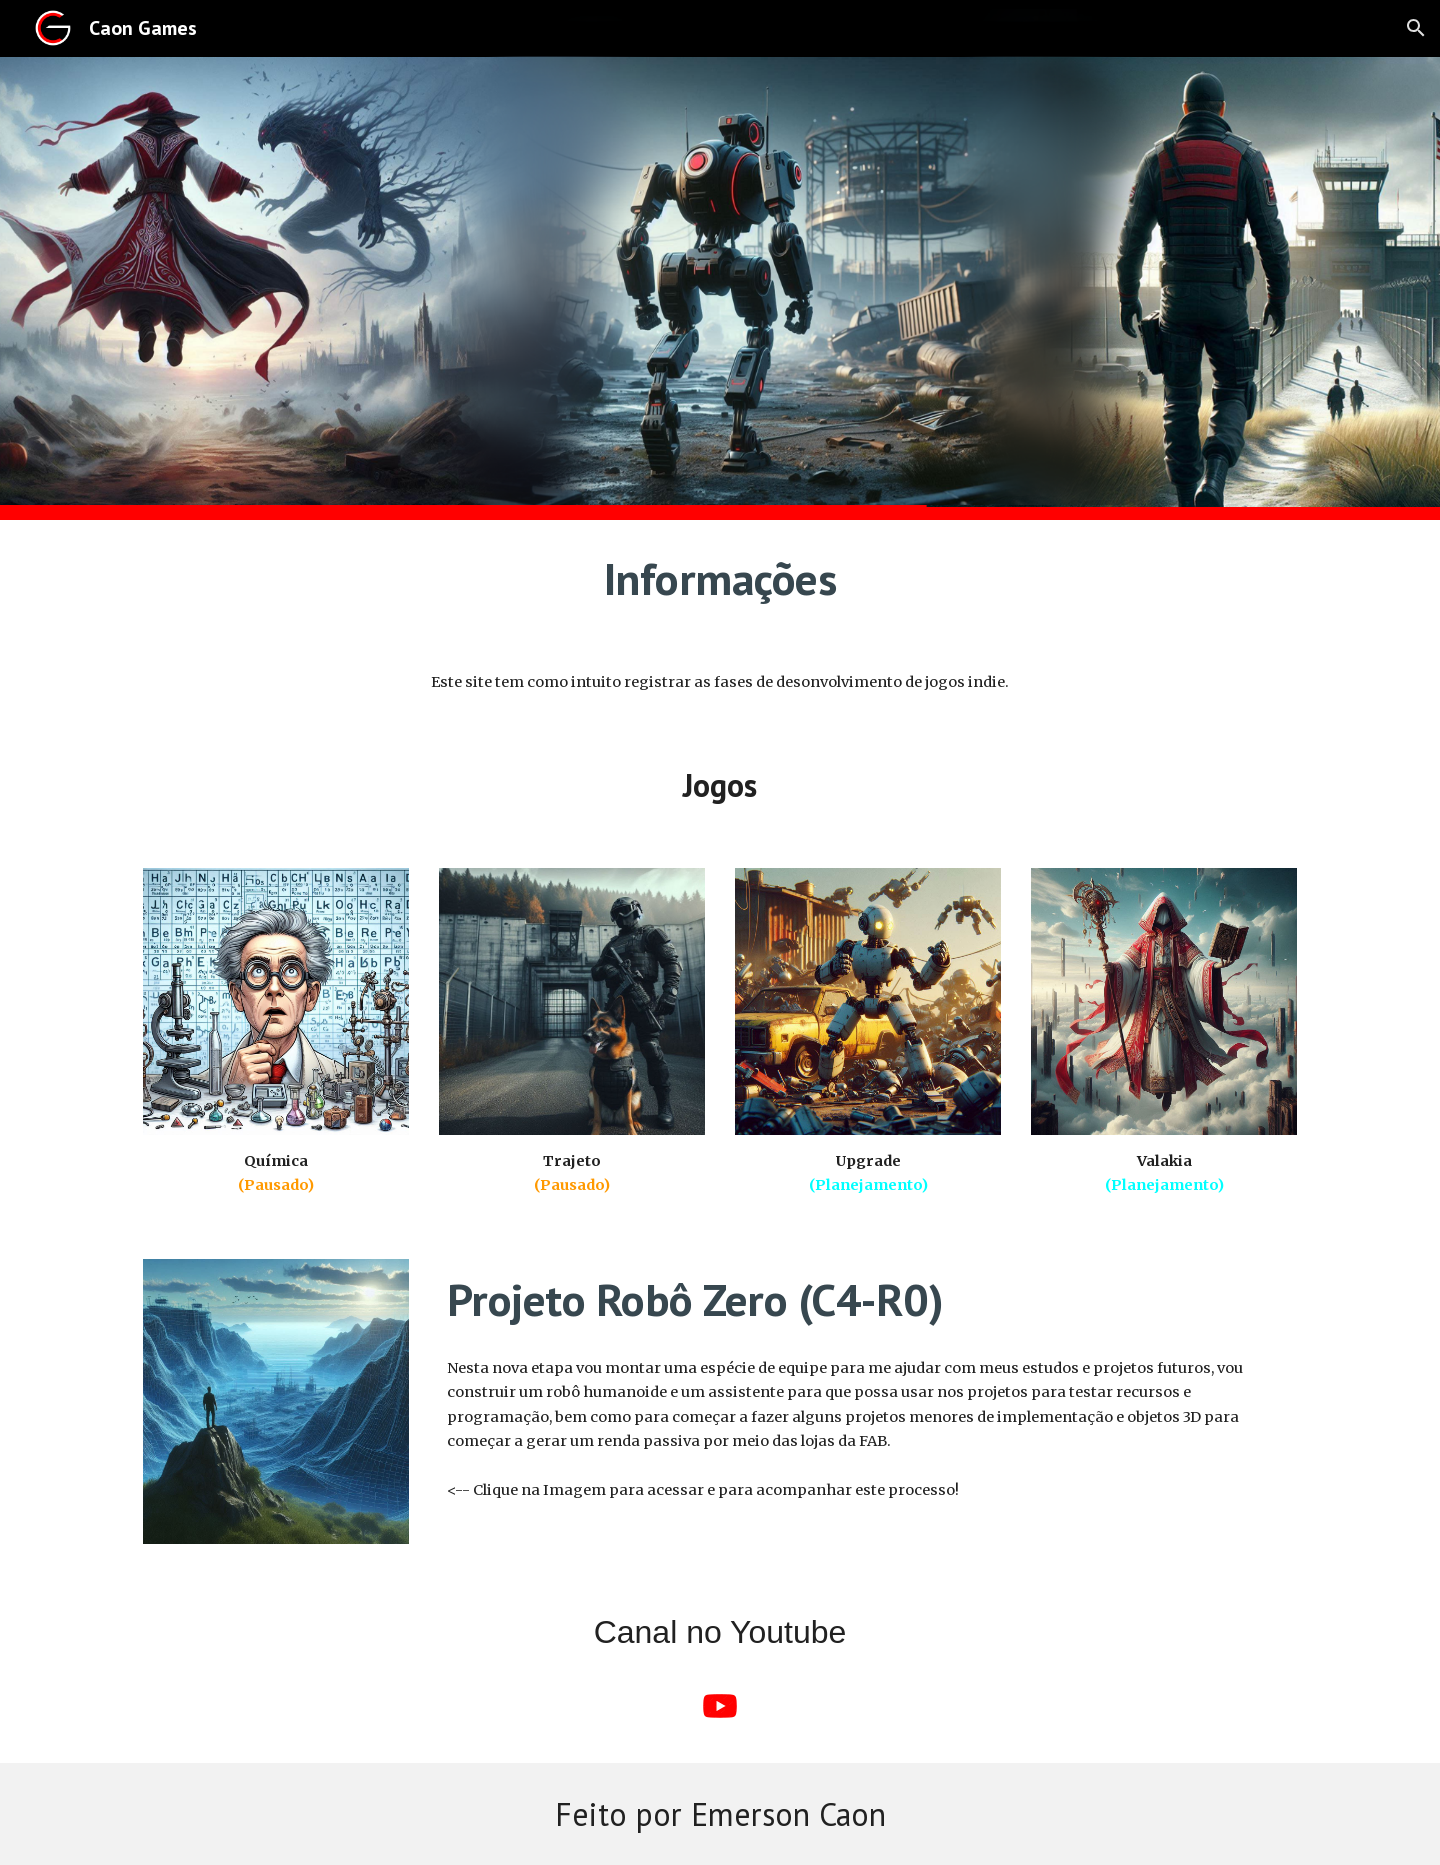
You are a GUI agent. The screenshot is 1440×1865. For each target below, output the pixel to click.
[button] (1416, 28)
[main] (720, 579)
